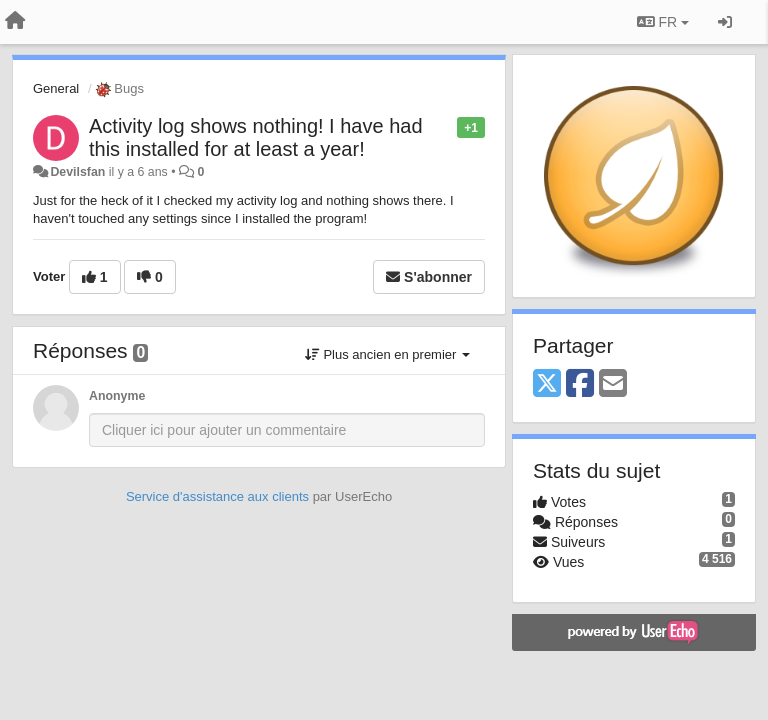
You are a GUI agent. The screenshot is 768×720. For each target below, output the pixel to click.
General (56, 88)
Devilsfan (77, 172)
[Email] (613, 384)
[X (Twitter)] (547, 384)
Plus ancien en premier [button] (387, 354)
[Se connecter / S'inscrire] (725, 22)
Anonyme (117, 396)
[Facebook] (580, 384)
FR (663, 22)
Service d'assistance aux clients (217, 496)
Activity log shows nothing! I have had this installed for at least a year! (256, 137)
